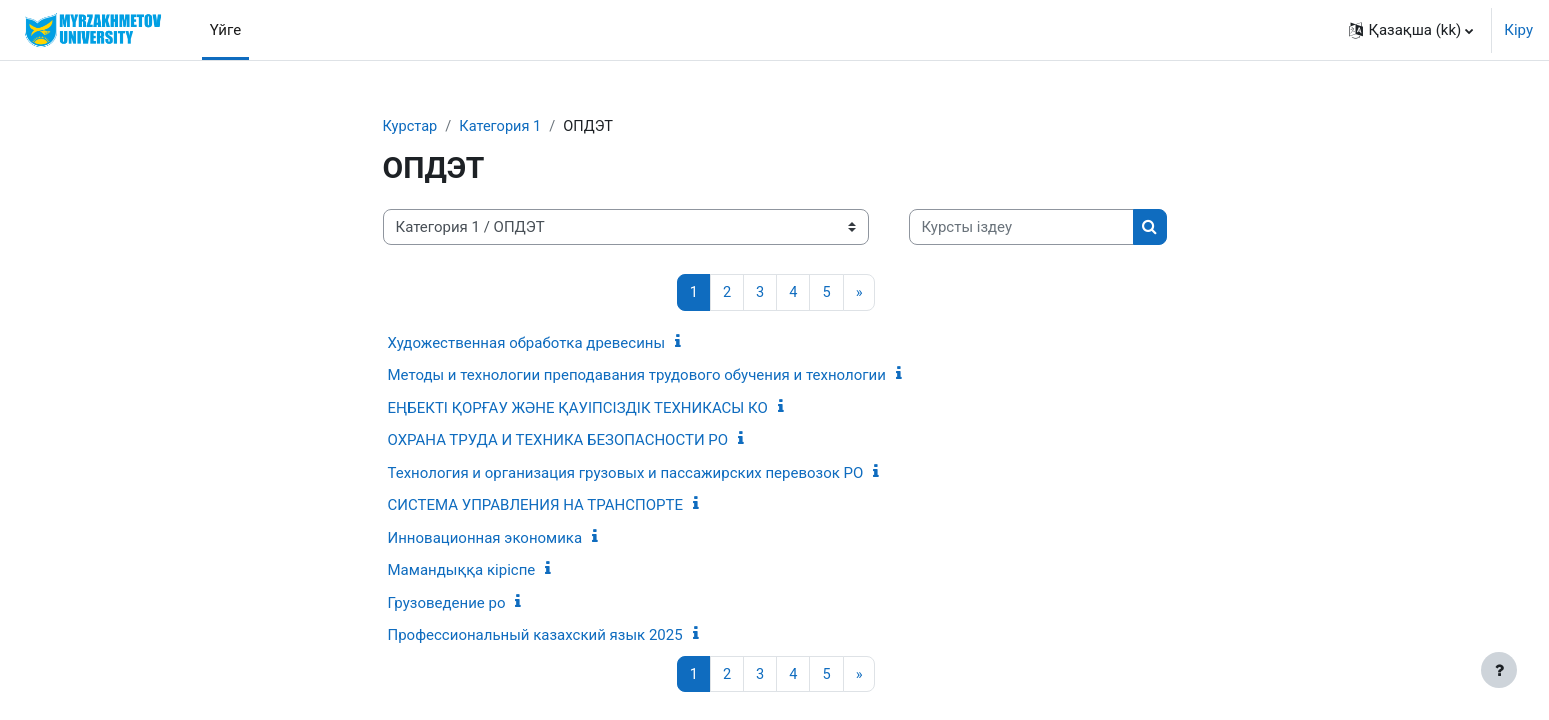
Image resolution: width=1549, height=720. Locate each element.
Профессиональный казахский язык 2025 (535, 636)
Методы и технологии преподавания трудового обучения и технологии (637, 376)
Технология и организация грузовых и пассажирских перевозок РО (626, 474)
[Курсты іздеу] (1021, 228)
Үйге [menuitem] (225, 30)
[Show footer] (1499, 670)
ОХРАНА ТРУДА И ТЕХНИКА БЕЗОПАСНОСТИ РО (558, 441)
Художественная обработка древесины (527, 344)
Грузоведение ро (447, 604)
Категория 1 (503, 127)
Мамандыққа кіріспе (462, 571)
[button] (1411, 30)
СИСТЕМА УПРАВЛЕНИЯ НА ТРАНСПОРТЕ (535, 506)
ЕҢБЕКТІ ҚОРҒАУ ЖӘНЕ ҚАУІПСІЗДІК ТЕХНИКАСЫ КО (578, 409)
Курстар (411, 127)
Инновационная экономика (485, 539)
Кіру (1518, 30)
